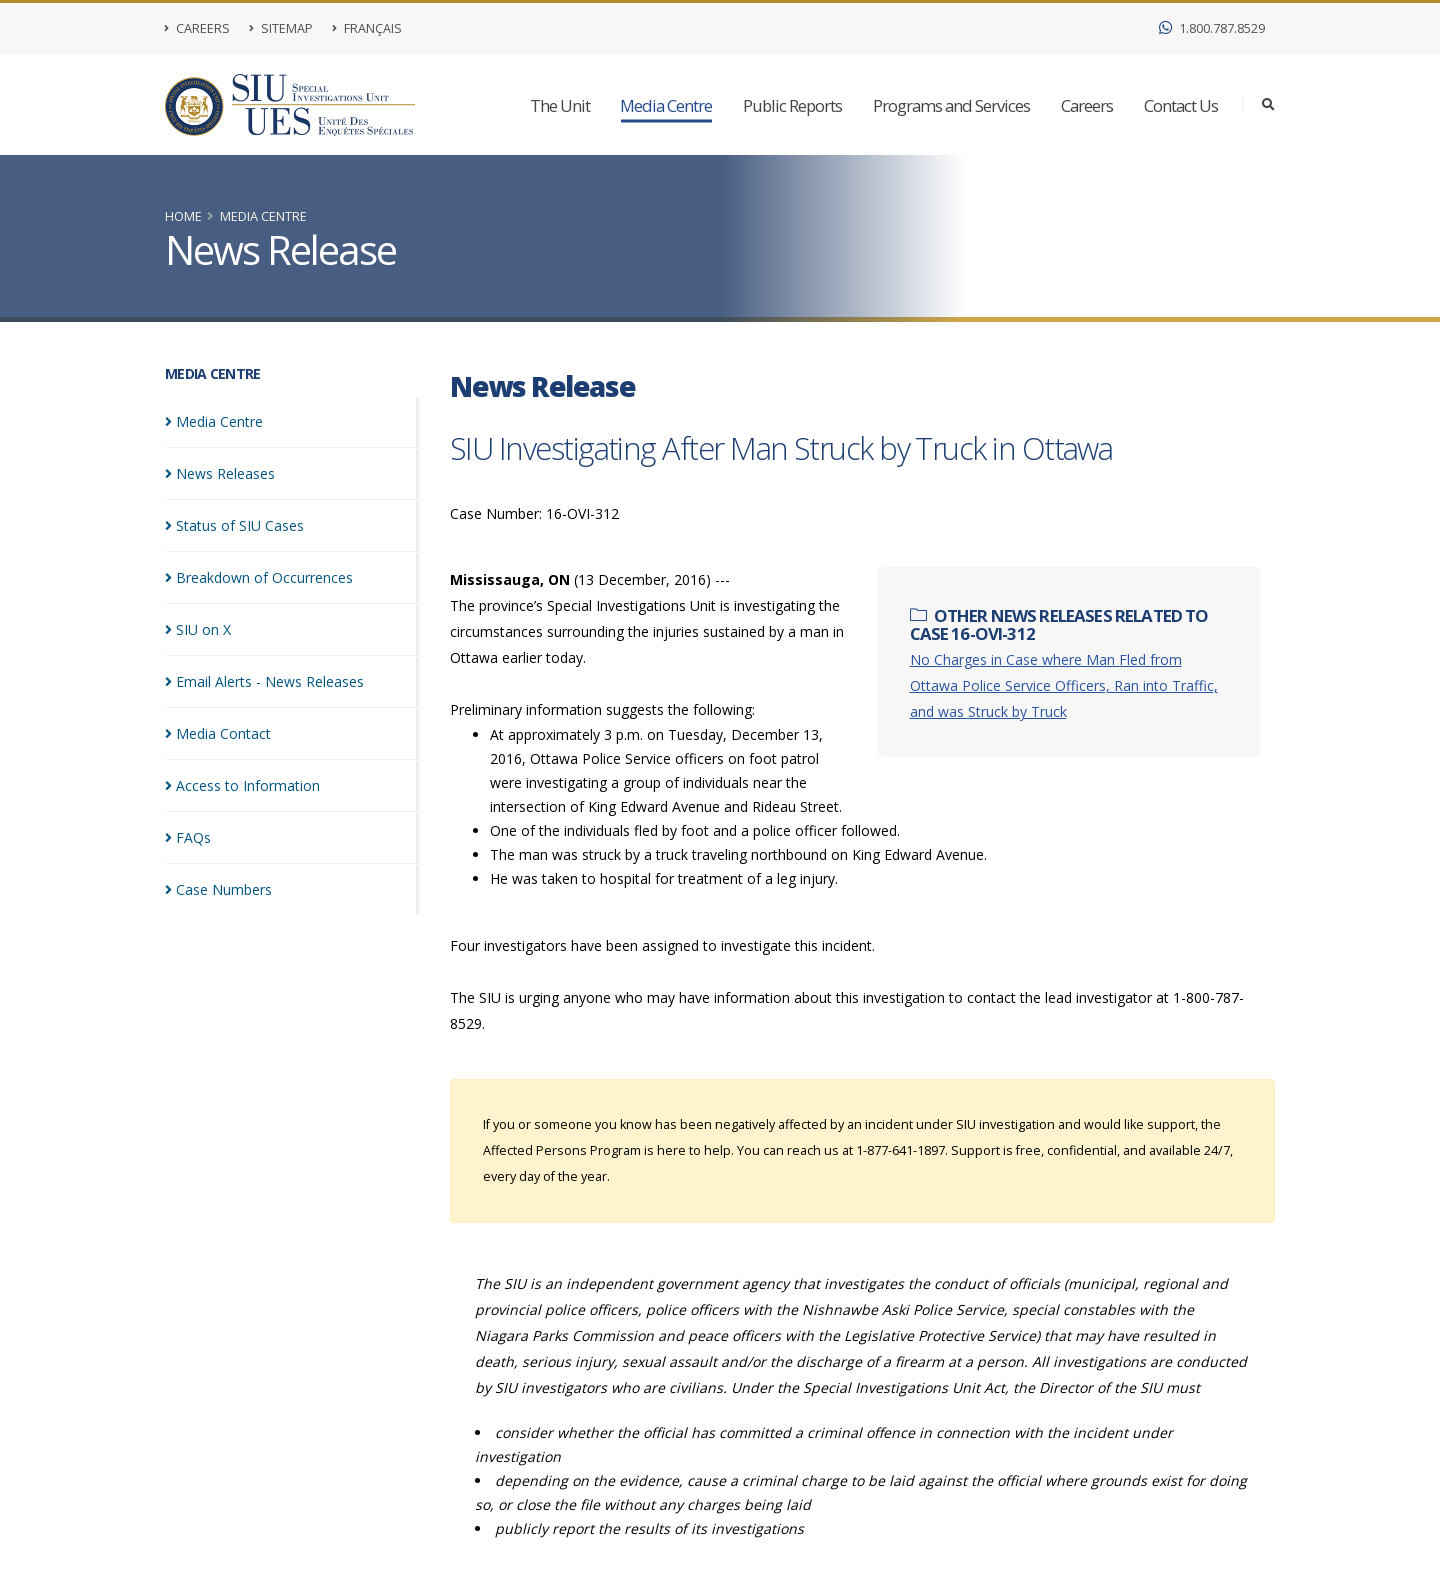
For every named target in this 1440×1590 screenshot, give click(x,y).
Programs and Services (951, 105)
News (220, 473)
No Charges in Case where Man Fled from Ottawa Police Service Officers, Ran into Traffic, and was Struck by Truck (1064, 685)
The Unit (560, 105)
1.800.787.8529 (1212, 28)
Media (214, 421)
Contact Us (1181, 105)
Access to (242, 785)
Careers (197, 28)
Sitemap (281, 28)
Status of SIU (234, 525)
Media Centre (666, 105)
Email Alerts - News (264, 681)
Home (183, 216)
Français (367, 28)
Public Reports (792, 105)
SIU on (198, 629)
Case (218, 889)
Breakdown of (259, 577)
